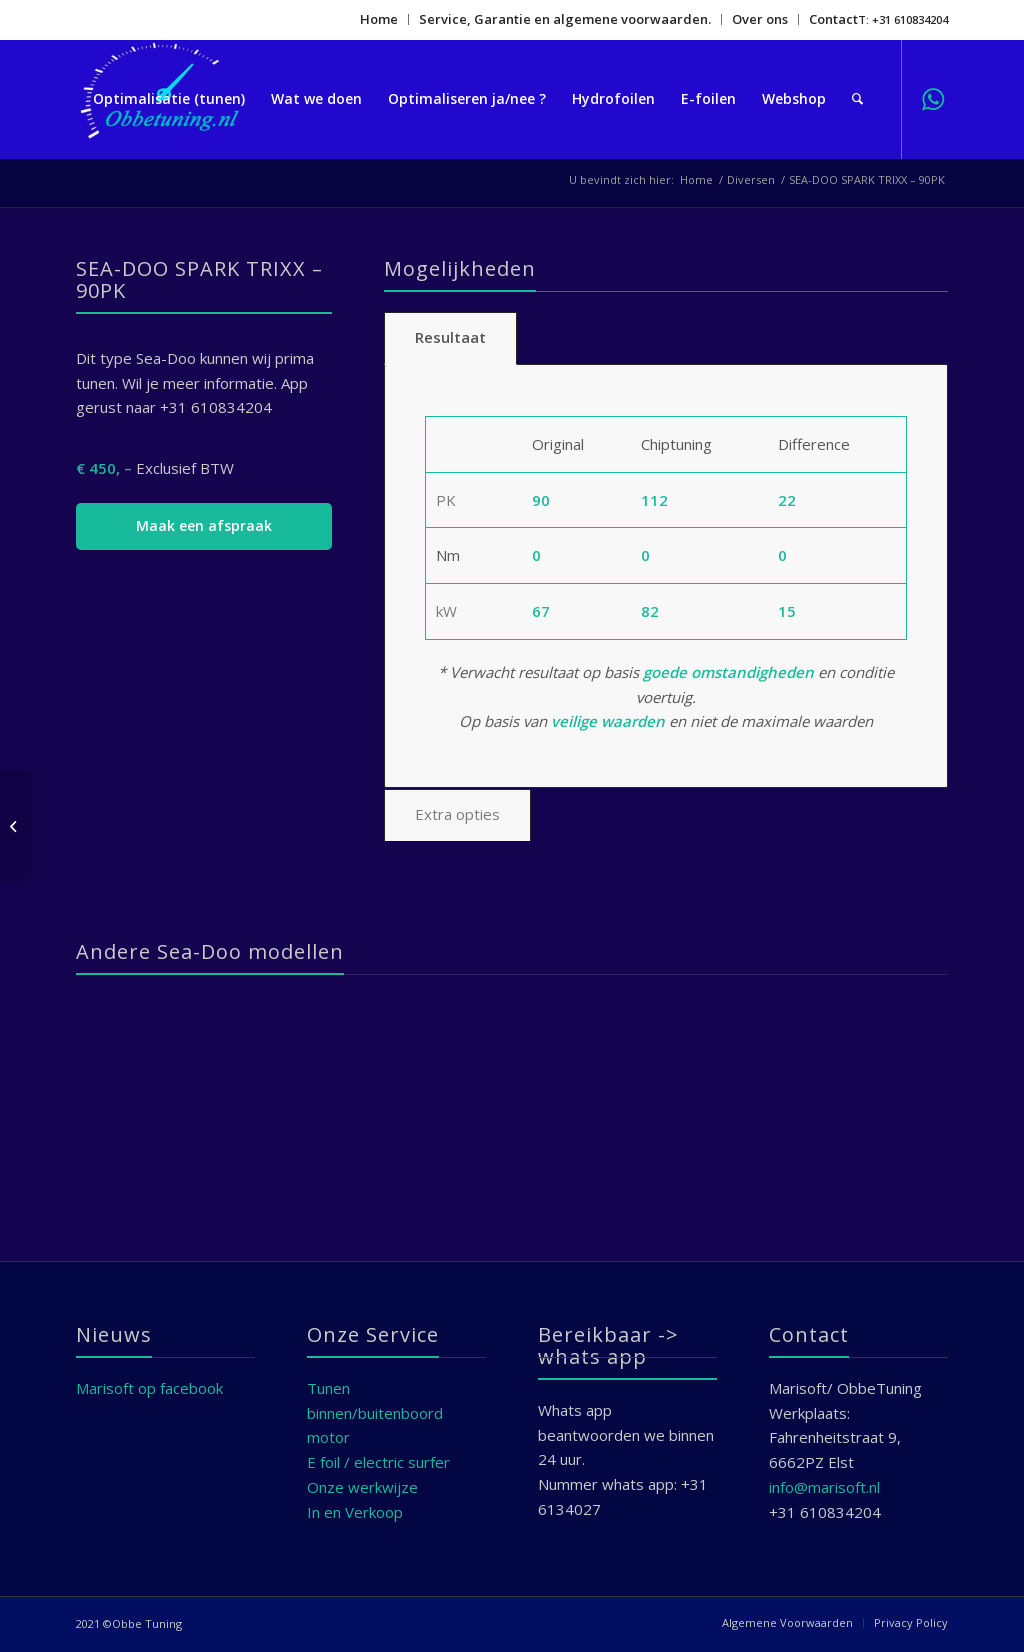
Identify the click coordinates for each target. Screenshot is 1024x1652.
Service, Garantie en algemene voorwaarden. (565, 19)
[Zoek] (857, 99)
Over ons (760, 19)
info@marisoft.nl (824, 1487)
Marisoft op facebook (149, 1388)
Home (379, 19)
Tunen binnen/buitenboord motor (375, 1413)
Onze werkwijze (362, 1487)
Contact (833, 19)
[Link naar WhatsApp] (933, 98)
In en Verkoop (355, 1512)
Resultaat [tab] (450, 337)
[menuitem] (379, 19)
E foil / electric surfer (378, 1462)
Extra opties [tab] (457, 814)
